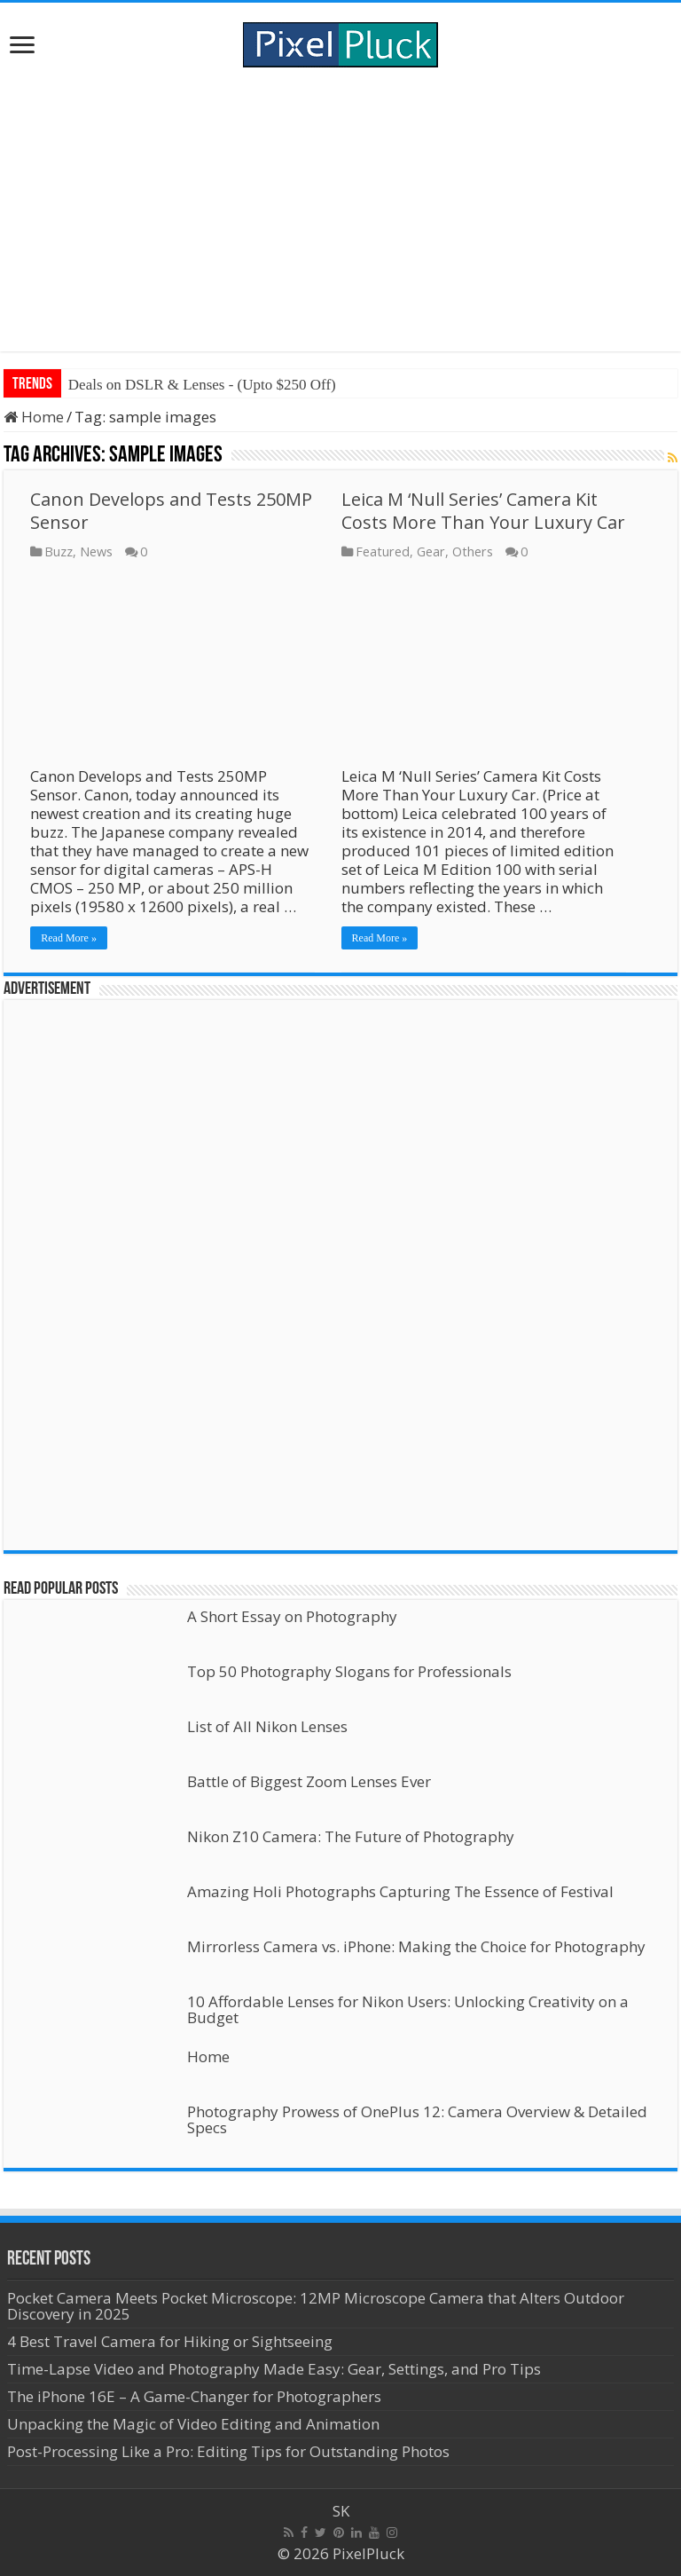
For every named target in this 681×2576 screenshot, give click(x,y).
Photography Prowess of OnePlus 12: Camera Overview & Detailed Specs (417, 2119)
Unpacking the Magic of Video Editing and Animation (193, 2424)
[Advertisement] (340, 209)
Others (472, 551)
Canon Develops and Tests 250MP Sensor (171, 510)
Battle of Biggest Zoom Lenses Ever (309, 1781)
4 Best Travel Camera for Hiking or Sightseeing (170, 2341)
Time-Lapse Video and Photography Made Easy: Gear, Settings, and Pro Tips (274, 2369)
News (96, 551)
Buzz (58, 551)
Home (34, 416)
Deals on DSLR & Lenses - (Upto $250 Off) (202, 384)
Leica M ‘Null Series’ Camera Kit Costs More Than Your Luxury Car (483, 510)
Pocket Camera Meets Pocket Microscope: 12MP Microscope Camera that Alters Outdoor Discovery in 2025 (315, 2306)
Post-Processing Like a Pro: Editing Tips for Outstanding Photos (228, 2451)
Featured (383, 551)
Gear (431, 551)
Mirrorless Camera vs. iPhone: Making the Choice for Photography (416, 1946)
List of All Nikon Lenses (267, 1726)
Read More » (69, 938)
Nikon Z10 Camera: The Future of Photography (350, 1836)
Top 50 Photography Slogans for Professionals (349, 1671)
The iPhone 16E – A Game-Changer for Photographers (196, 2396)
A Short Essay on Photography (292, 1616)
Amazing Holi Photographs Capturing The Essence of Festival (400, 1891)
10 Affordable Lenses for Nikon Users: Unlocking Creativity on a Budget (408, 2009)
